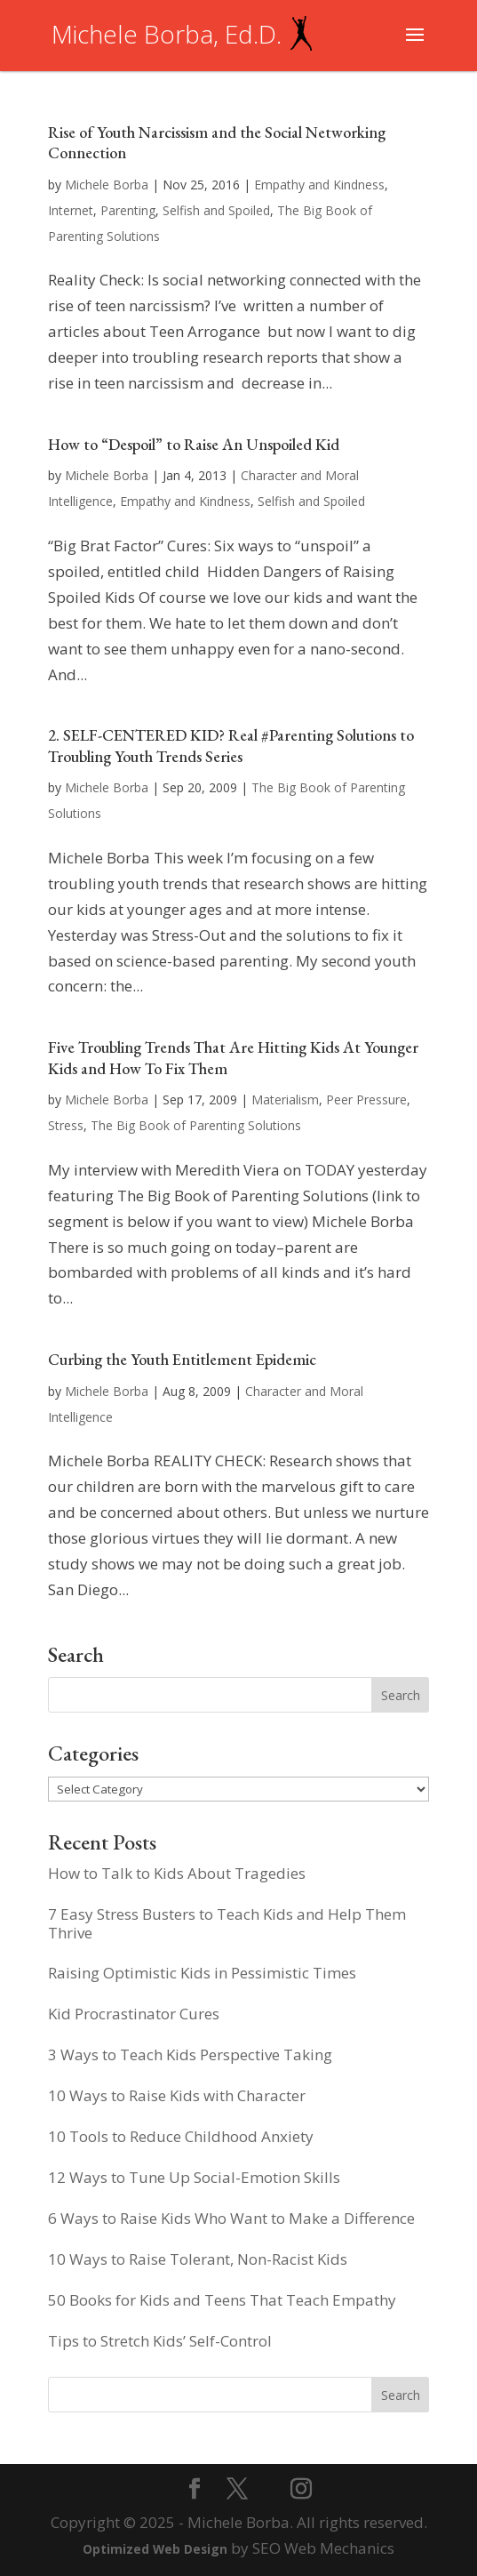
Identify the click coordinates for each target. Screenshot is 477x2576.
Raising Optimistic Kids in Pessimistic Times (202, 1972)
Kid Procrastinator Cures (133, 2013)
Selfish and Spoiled (216, 210)
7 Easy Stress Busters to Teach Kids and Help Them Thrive (227, 1923)
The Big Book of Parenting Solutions (196, 1125)
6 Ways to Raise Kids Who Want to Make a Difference (231, 2218)
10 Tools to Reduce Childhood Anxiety (181, 2136)
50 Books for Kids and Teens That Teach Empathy (222, 2300)
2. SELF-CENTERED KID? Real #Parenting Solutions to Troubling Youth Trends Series (231, 745)
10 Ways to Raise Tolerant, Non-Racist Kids (197, 2259)
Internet (70, 210)
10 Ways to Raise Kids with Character (177, 2095)
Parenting (127, 210)
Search (400, 2395)
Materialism (285, 1099)
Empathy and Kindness (319, 184)
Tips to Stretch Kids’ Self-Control (160, 2341)
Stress (65, 1125)
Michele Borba (106, 184)
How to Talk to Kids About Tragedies (177, 1873)
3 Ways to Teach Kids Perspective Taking (190, 2054)
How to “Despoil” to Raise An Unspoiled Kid (193, 444)
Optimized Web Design (155, 2548)
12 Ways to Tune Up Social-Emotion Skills (194, 2177)
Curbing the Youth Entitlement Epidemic (182, 1359)
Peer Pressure (366, 1099)
